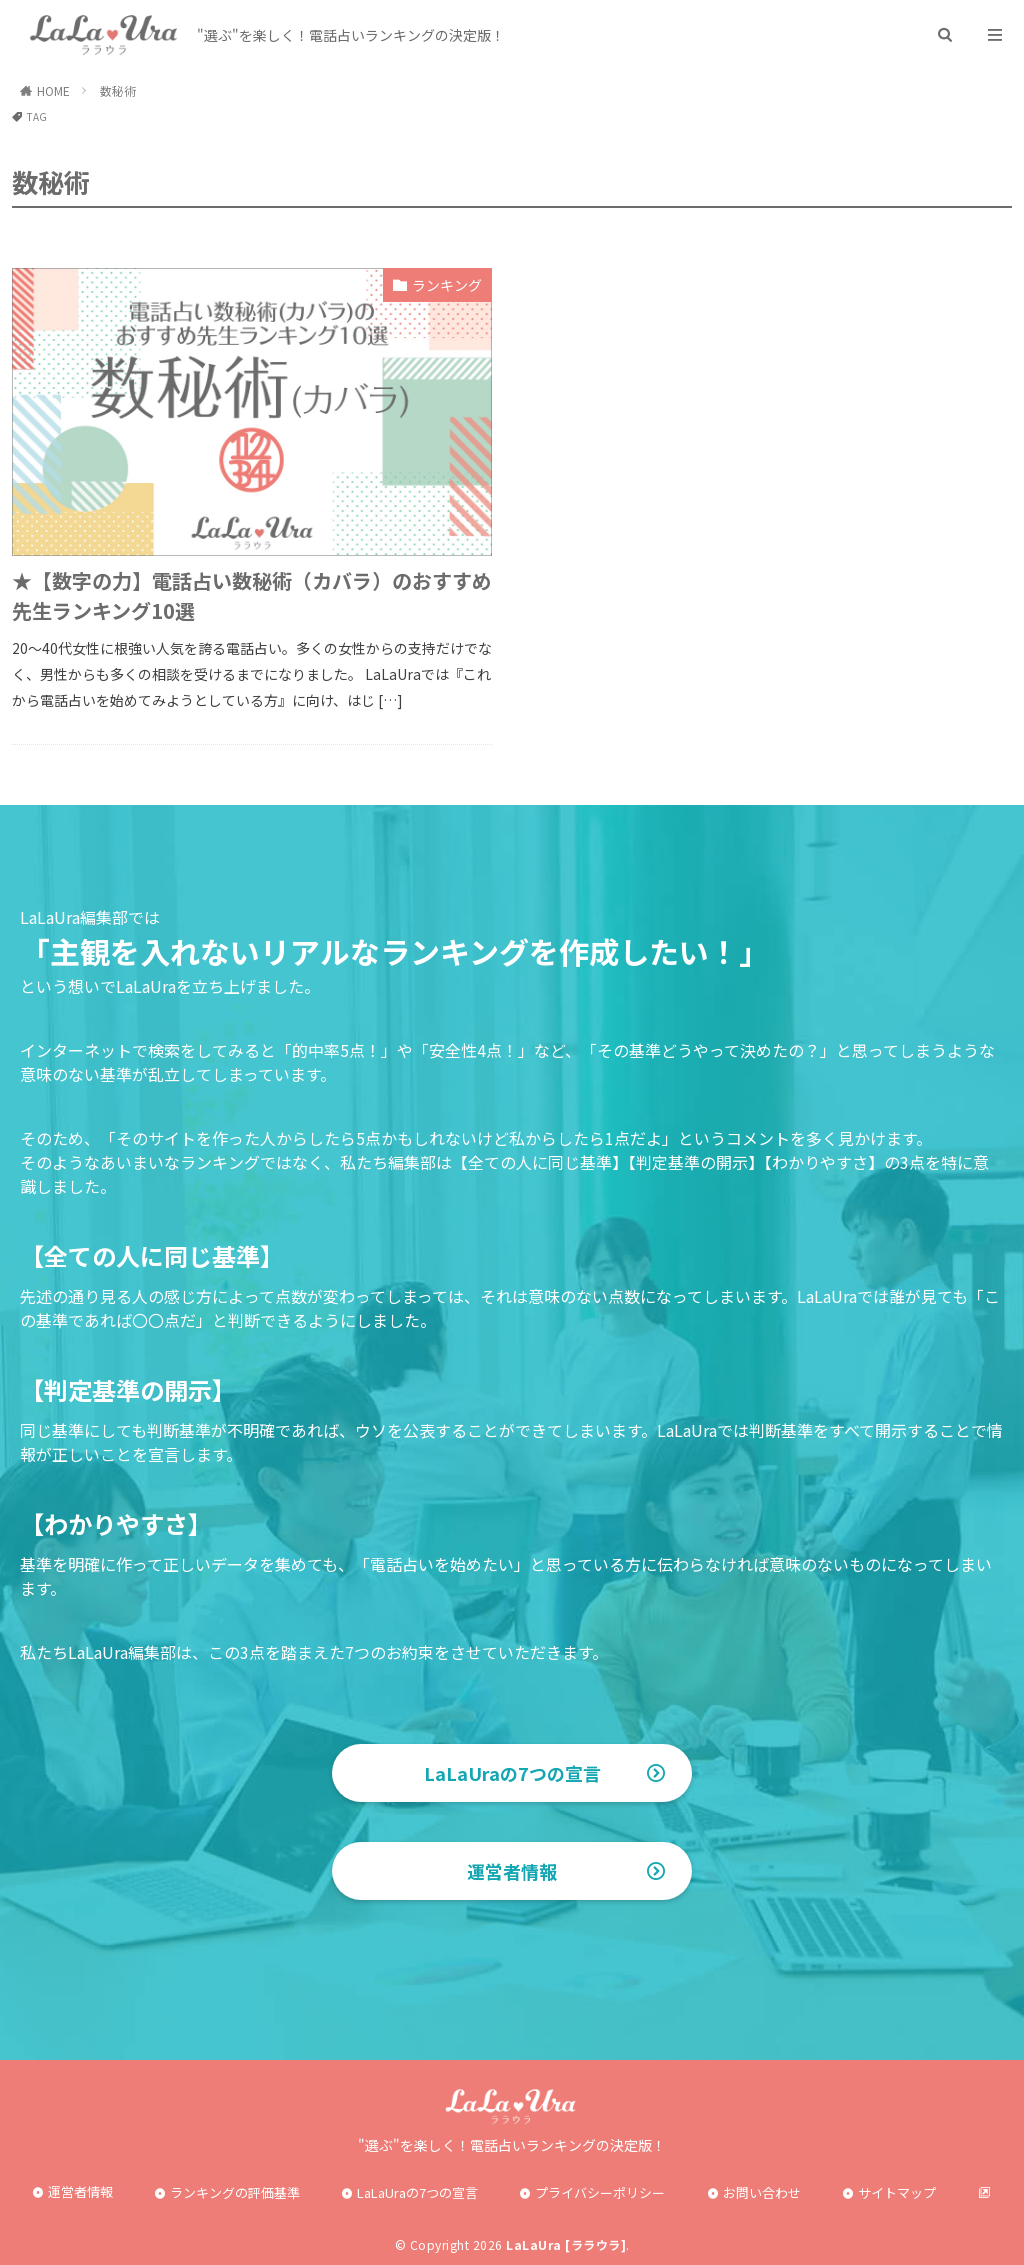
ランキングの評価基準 (235, 2192)
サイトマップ (897, 2192)
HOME (53, 90)
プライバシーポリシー (600, 2192)
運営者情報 (512, 1871)
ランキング (447, 285)
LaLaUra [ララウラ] (566, 2244)
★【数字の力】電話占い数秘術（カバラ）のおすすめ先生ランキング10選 (252, 595)
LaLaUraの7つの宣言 (512, 1773)
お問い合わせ (762, 2192)
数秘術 (118, 90)
